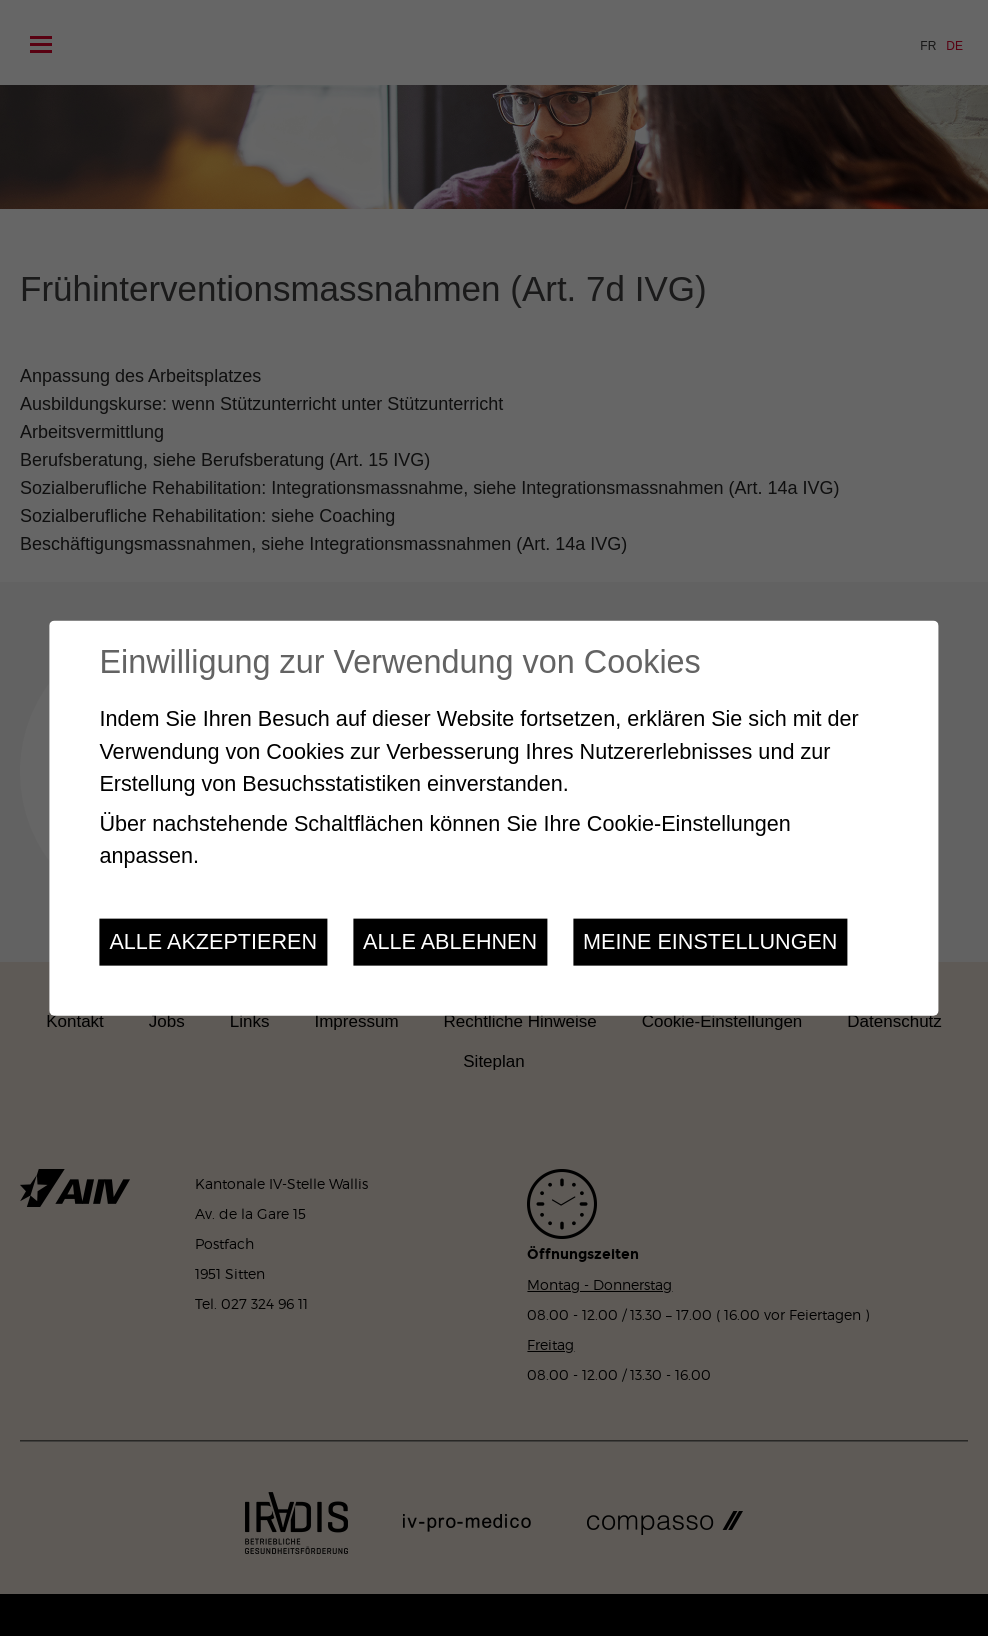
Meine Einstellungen (710, 941)
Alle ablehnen (450, 941)
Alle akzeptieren (213, 941)
